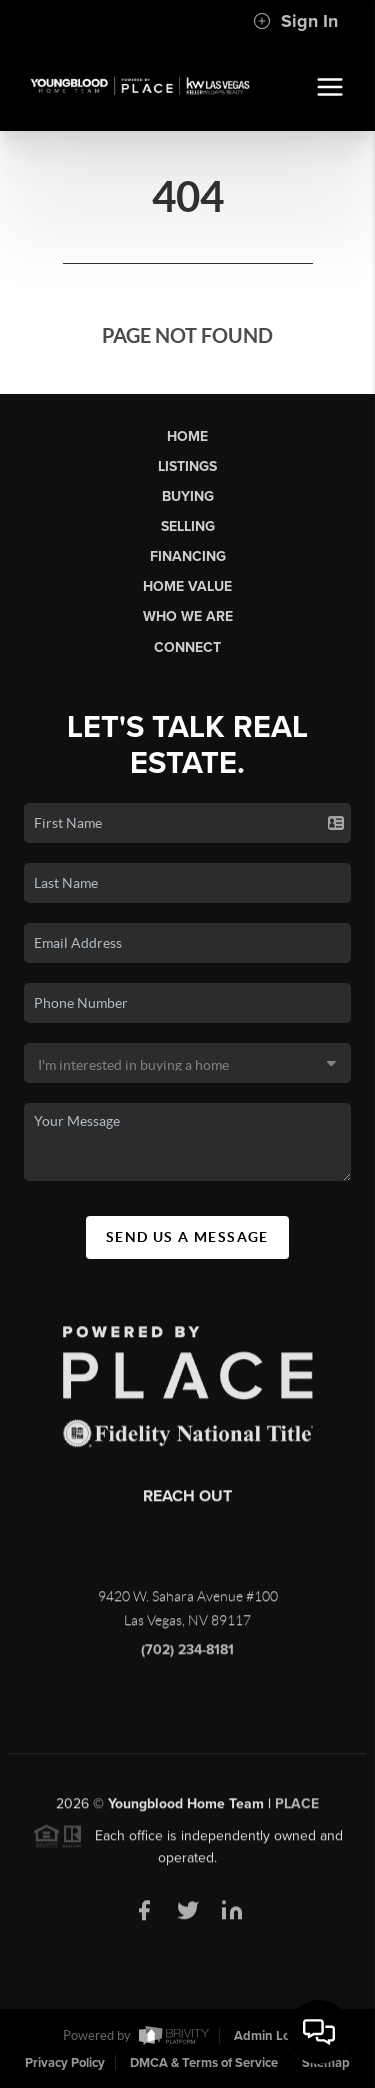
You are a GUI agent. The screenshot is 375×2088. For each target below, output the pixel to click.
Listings (187, 466)
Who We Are (188, 616)
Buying (188, 496)
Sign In (295, 21)
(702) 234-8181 (187, 1655)
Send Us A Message (187, 1237)
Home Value (187, 586)
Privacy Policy (65, 2063)
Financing (188, 556)
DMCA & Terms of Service (204, 2063)
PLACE (297, 1808)
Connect (187, 647)
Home (187, 436)
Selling (188, 526)
